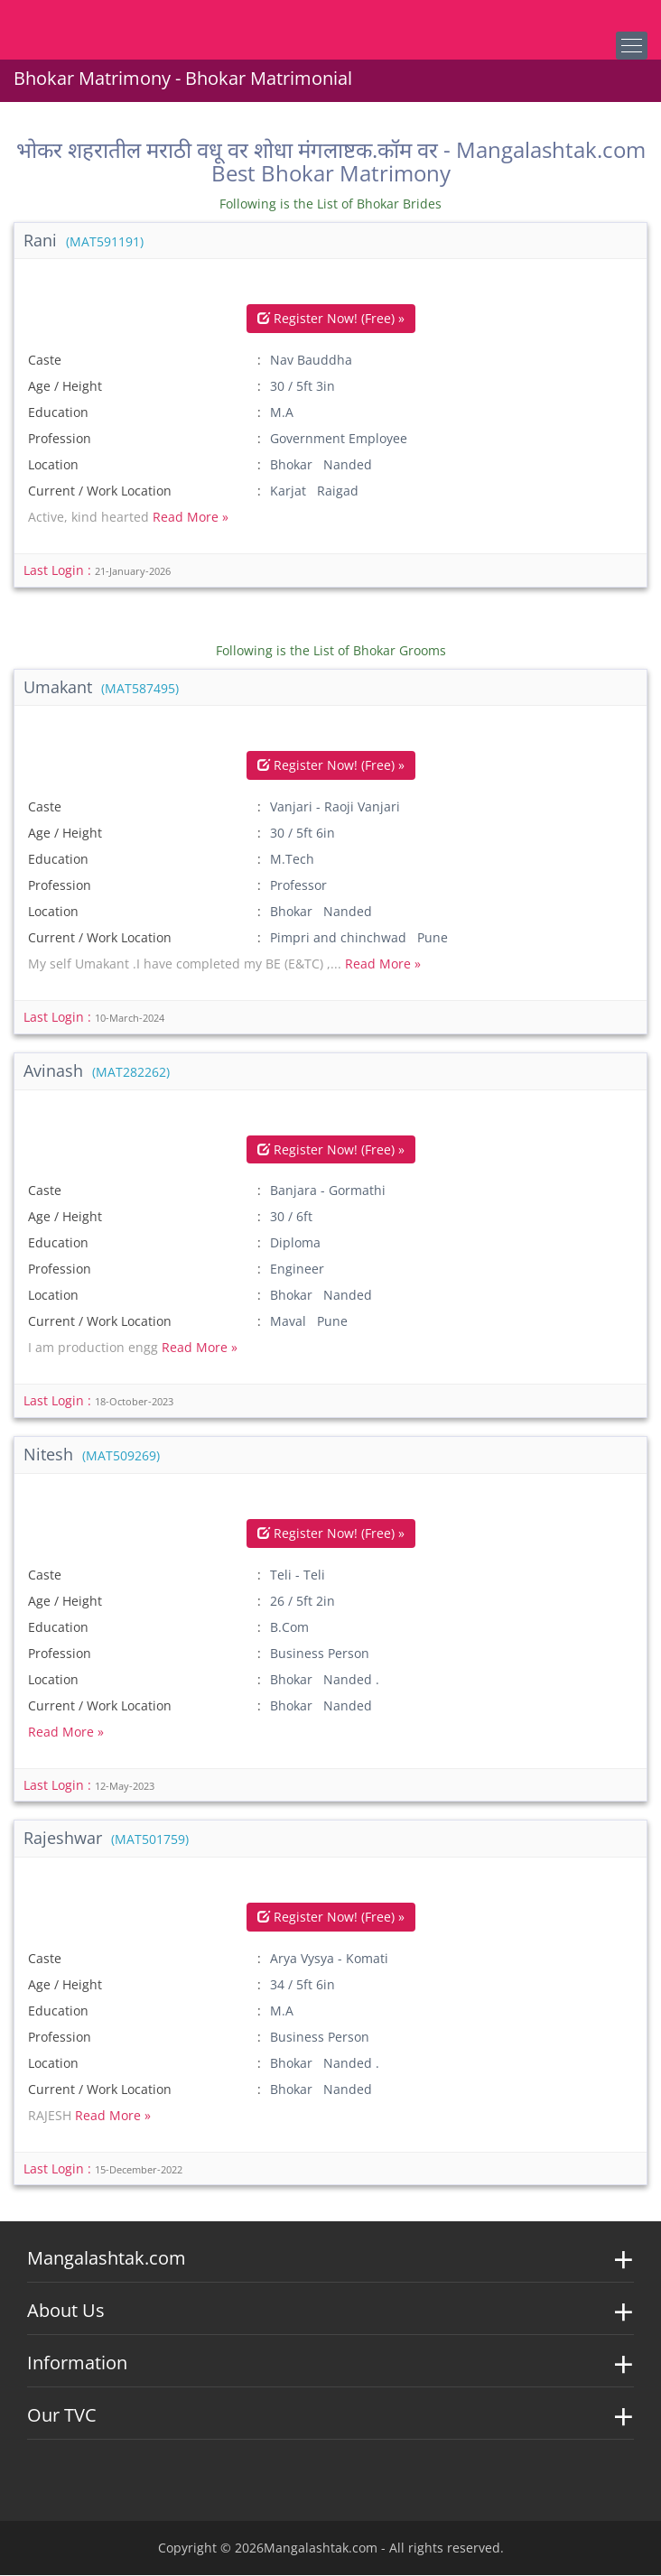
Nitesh (91, 1454)
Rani (83, 240)
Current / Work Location (100, 491)
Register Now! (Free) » (331, 319)
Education (58, 413)
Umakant (101, 687)
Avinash (96, 1070)
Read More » (190, 517)
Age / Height (65, 386)
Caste (44, 360)
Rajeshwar (106, 1838)
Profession (59, 439)
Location (53, 465)
